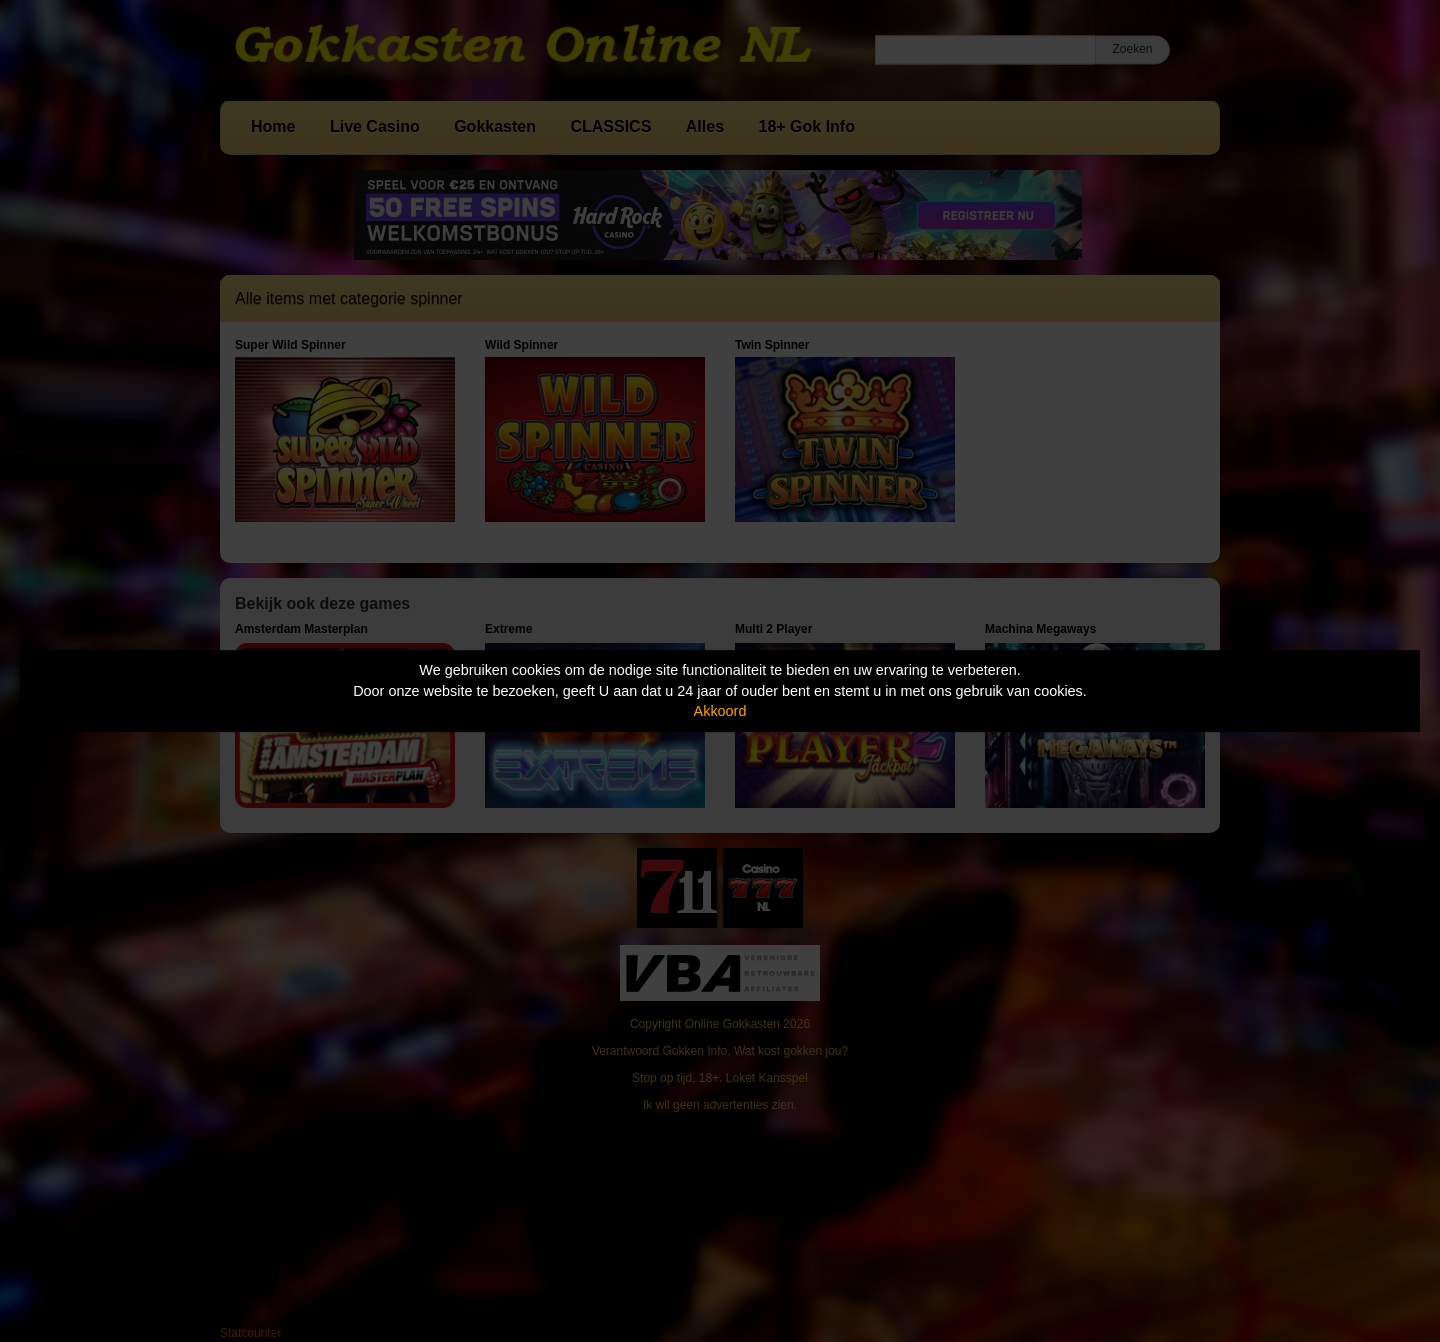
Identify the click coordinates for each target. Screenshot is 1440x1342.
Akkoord (720, 711)
